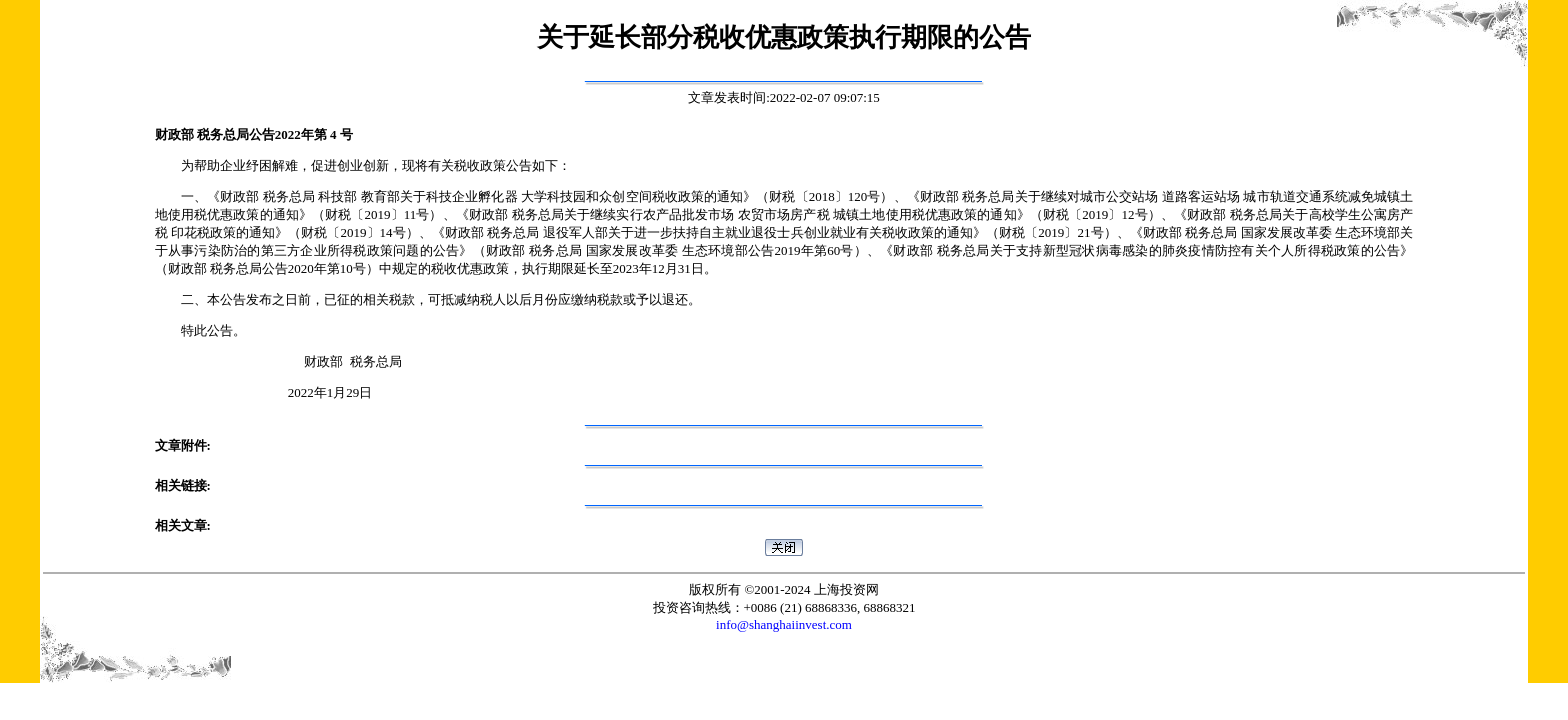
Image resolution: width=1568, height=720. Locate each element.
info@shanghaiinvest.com (784, 624)
